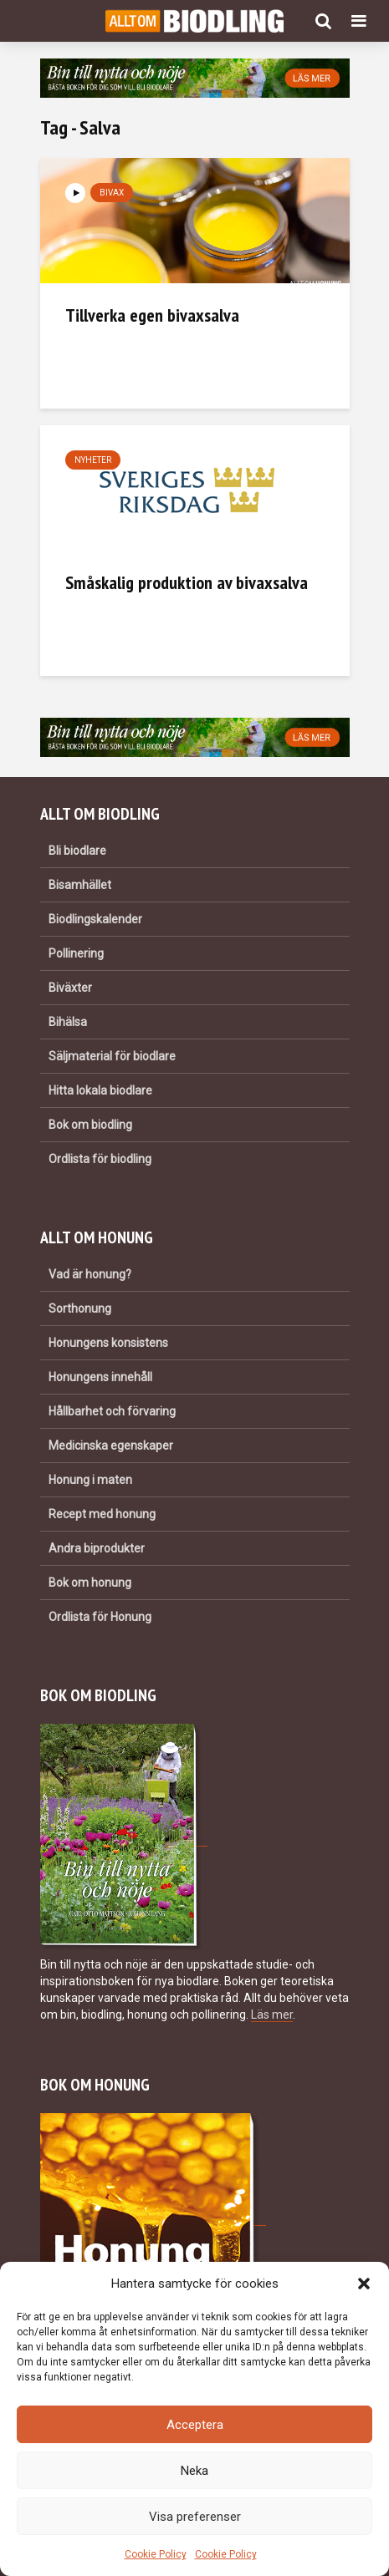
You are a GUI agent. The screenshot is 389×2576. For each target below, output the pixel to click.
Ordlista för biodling (100, 1159)
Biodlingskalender (95, 919)
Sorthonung (80, 1308)
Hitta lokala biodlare (100, 1090)
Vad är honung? (90, 1274)
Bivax (112, 192)
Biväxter (70, 987)
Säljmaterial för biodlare (112, 1056)
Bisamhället (80, 885)
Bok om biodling (90, 1124)
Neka (194, 2470)
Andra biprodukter (97, 1548)
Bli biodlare (77, 850)
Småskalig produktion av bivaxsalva (186, 582)
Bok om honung (90, 1582)
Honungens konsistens (108, 1342)
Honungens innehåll (100, 1377)
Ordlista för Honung (100, 1616)
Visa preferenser (195, 2516)
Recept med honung (102, 1514)
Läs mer (272, 2014)
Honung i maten (90, 1479)
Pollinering (76, 953)
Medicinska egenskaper (111, 1445)
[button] (364, 2283)
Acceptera (194, 2424)
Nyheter (92, 460)
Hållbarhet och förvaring (112, 1411)
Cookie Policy (156, 2554)
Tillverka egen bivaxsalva (152, 315)
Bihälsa (68, 1022)
